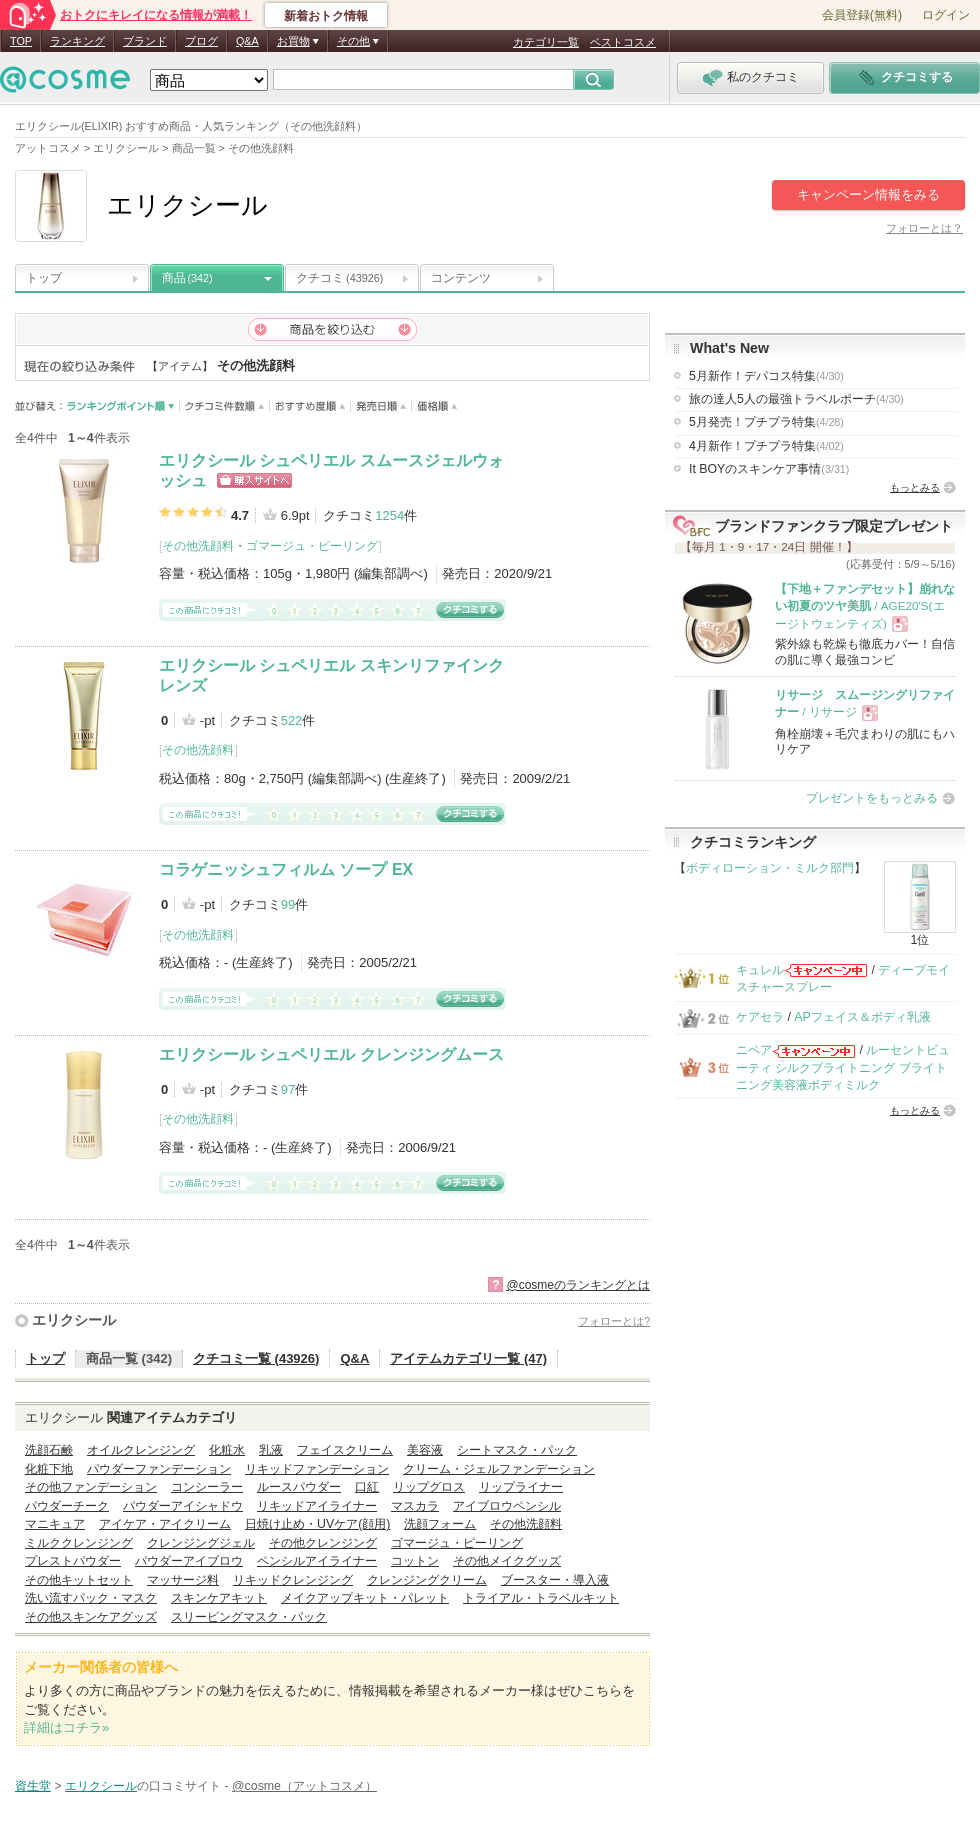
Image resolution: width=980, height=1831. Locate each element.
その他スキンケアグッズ (91, 1617)
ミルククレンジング (79, 1543)
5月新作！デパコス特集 (766, 376)
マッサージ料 (183, 1580)
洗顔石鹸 (49, 1450)
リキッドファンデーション (317, 1469)
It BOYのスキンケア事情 (769, 469)
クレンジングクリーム (427, 1580)
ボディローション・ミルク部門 (770, 868)
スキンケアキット (219, 1598)
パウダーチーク (67, 1506)
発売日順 (381, 406)
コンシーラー (207, 1487)
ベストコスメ (623, 42)
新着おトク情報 (326, 16)
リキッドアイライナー (317, 1506)
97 (288, 1089)
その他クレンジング (323, 1543)
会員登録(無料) (862, 15)
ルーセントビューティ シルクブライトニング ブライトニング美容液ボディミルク (843, 1067)
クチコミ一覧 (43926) (256, 1358)
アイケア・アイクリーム (165, 1524)
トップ (44, 278)
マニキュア (55, 1524)
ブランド (145, 41)
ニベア (754, 1050)
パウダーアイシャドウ (183, 1506)
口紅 (367, 1487)
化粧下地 (49, 1469)
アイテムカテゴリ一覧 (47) (468, 1358)
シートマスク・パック (517, 1450)
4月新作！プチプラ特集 (766, 446)
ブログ (201, 41)
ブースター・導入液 (555, 1580)
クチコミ (339, 278)
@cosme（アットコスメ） (304, 1786)
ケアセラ (760, 1017)
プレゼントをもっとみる (872, 798)
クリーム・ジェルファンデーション (499, 1469)
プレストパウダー (73, 1561)
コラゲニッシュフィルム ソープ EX (286, 869)
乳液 (271, 1450)
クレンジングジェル (201, 1543)
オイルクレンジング (141, 1450)
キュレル (760, 970)
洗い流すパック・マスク (91, 1598)
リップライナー (521, 1487)
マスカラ (415, 1506)
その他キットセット (79, 1580)
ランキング (77, 41)
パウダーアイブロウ (189, 1561)
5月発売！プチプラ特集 (766, 422)
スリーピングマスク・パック (249, 1617)
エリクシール (74, 1320)
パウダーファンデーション (159, 1469)
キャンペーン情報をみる (868, 194)
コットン (415, 1561)
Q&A (247, 41)
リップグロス (429, 1487)
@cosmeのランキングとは (578, 1285)
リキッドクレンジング (293, 1580)
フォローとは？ (924, 228)
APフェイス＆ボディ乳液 (862, 1017)
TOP (21, 41)
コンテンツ (461, 278)
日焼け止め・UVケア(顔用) (317, 1524)
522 (292, 720)
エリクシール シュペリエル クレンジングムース (331, 1054)
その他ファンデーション (91, 1487)
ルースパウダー (299, 1487)
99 (288, 904)
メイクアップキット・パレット (365, 1598)
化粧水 (227, 1450)
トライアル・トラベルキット (541, 1598)
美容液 (425, 1450)
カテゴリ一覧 (546, 42)
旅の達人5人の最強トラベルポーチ (796, 399)
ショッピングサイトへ (254, 480)
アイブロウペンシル (507, 1506)
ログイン (946, 15)
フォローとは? (614, 1321)
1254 (389, 515)
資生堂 (33, 1786)
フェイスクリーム (345, 1450)
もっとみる (915, 487)
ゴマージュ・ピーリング (312, 546)
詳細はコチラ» (66, 1727)
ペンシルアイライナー (317, 1561)
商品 (187, 278)
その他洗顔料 (198, 546)
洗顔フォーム (440, 1524)
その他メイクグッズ (507, 1561)
